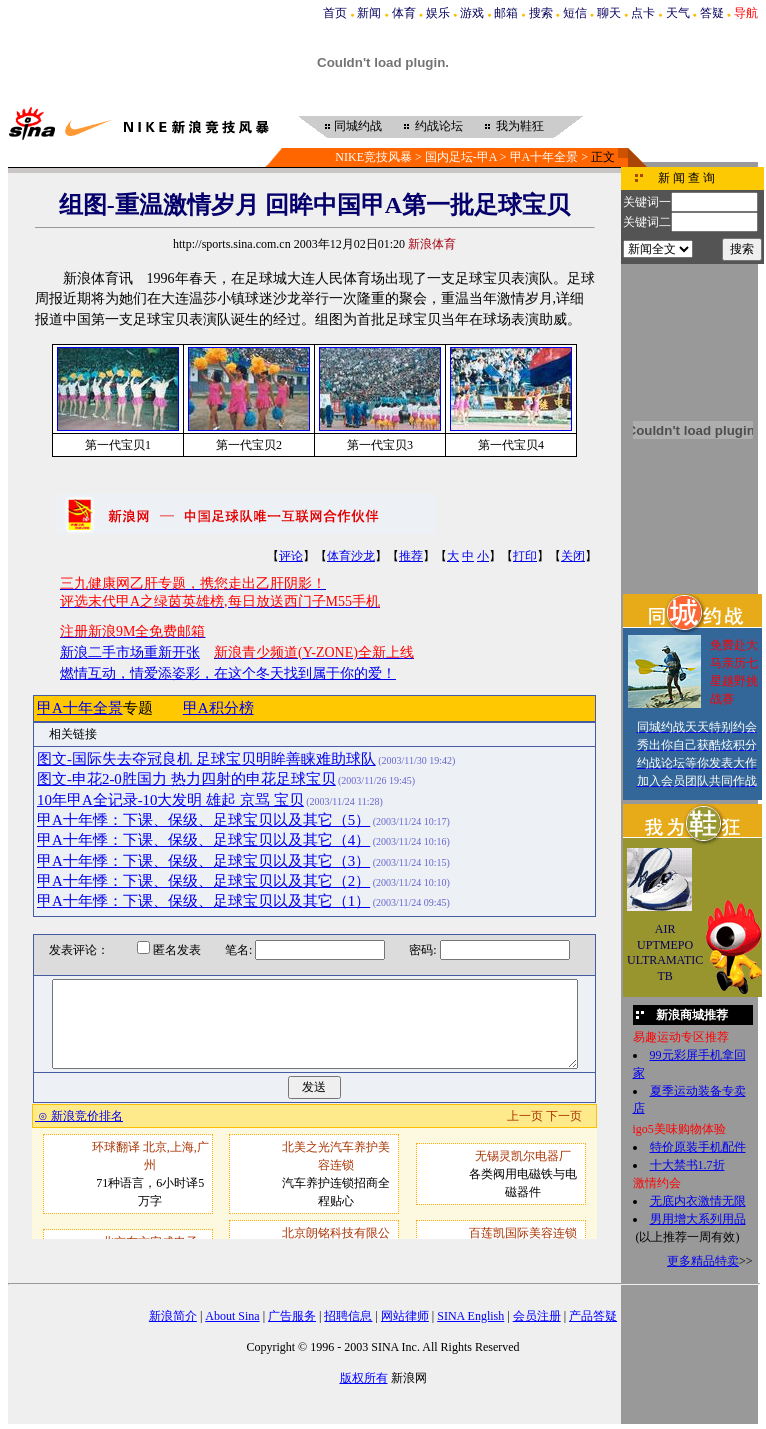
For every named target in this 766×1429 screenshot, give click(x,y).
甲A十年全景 (544, 157)
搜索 (541, 13)
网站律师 (405, 1316)
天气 (678, 13)
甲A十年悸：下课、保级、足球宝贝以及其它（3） (203, 861)
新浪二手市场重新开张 (130, 652)
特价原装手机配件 (698, 1147)
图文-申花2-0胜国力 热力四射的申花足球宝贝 (186, 779)
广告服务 (292, 1316)
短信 (575, 13)
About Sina (232, 1316)
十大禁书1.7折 (687, 1165)
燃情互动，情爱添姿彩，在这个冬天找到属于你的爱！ (228, 673)
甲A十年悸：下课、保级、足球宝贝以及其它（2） (203, 881)
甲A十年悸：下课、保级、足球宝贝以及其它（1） (203, 901)
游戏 (472, 13)
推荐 (411, 556)
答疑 (712, 13)
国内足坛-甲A (461, 157)
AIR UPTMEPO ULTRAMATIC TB (665, 952)
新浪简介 (173, 1316)
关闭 (573, 556)
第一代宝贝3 (380, 445)
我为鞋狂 (520, 126)
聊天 (609, 13)
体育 (404, 13)
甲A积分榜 (218, 708)
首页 (335, 13)
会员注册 (537, 1316)
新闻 (369, 13)
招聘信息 (348, 1316)
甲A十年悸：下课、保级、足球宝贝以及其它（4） (203, 840)
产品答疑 (593, 1316)
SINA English (470, 1316)
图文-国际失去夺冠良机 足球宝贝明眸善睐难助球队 (206, 759)
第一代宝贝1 (118, 445)
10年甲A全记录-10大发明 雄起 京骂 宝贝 (170, 800)
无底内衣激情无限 (698, 1201)
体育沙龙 (351, 556)
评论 (291, 556)
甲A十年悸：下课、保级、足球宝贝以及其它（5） (203, 820)
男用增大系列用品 (698, 1219)
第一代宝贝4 (511, 445)
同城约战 (358, 126)
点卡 (643, 13)
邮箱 (506, 13)
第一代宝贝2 (249, 445)
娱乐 (438, 13)
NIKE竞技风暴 (373, 157)
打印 (525, 556)
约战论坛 (439, 126)
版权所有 (364, 1378)
